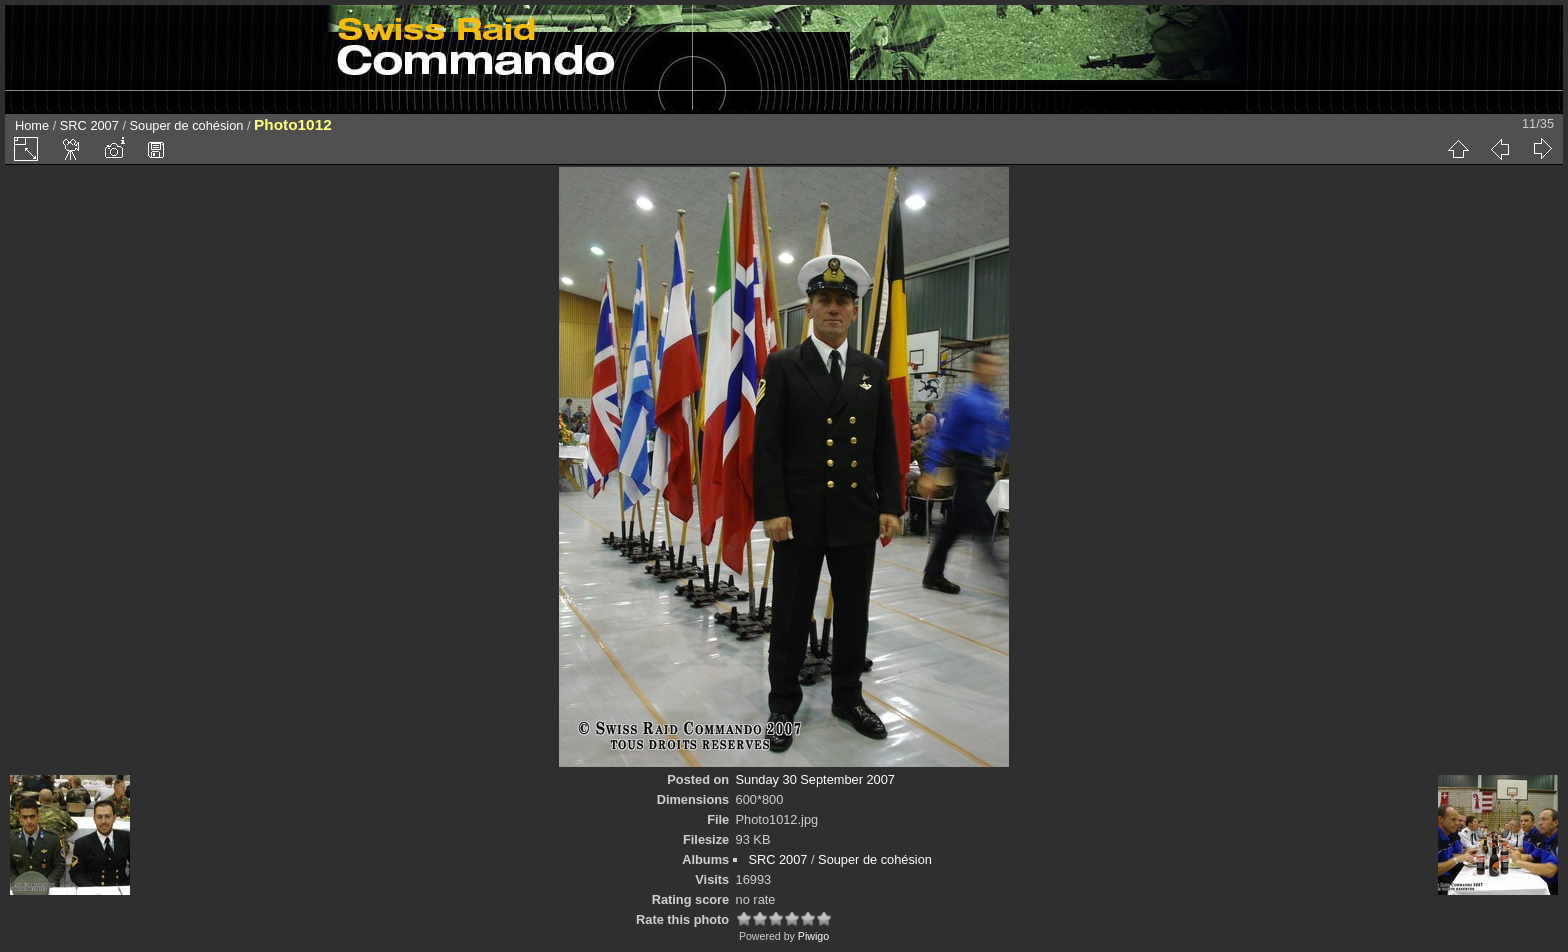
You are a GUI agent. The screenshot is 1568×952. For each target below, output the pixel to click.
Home (32, 125)
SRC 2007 (89, 125)
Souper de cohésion (187, 125)
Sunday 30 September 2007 (815, 779)
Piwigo (813, 936)
